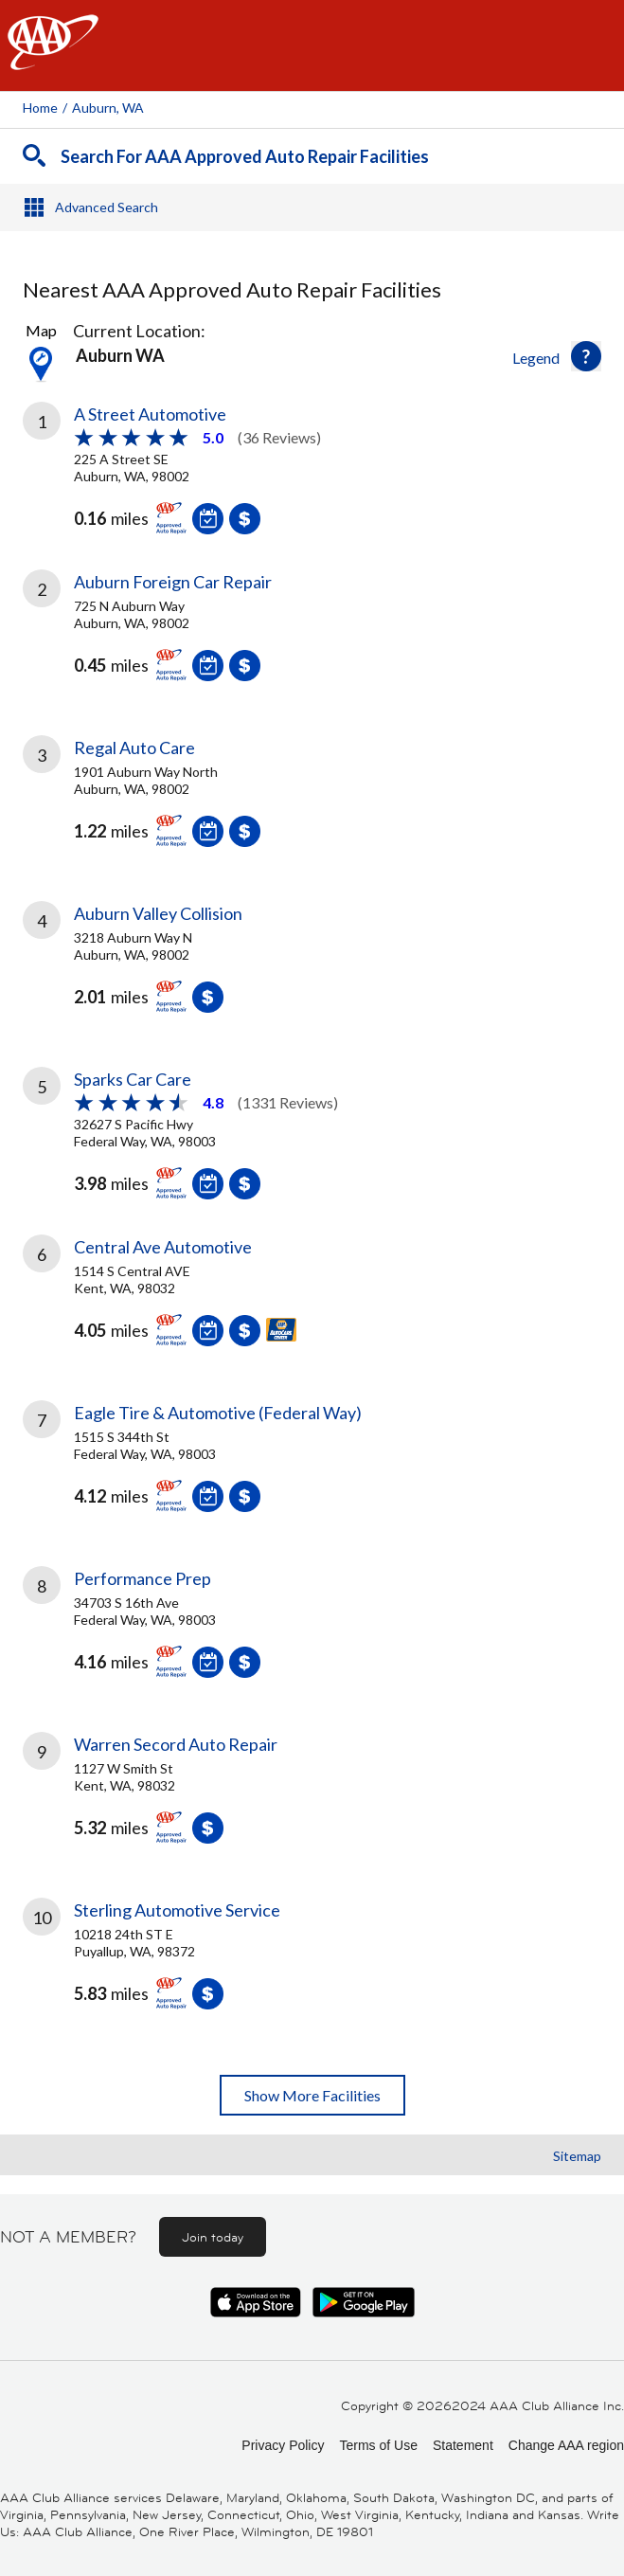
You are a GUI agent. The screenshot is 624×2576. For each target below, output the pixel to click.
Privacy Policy (282, 2445)
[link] (312, 473)
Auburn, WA (108, 107)
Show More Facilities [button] (312, 2095)
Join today (212, 2236)
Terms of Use (378, 2445)
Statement (463, 2445)
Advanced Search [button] (106, 207)
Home (40, 107)
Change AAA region (566, 2445)
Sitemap (577, 2156)
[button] (586, 356)
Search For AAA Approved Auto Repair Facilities (245, 156)
